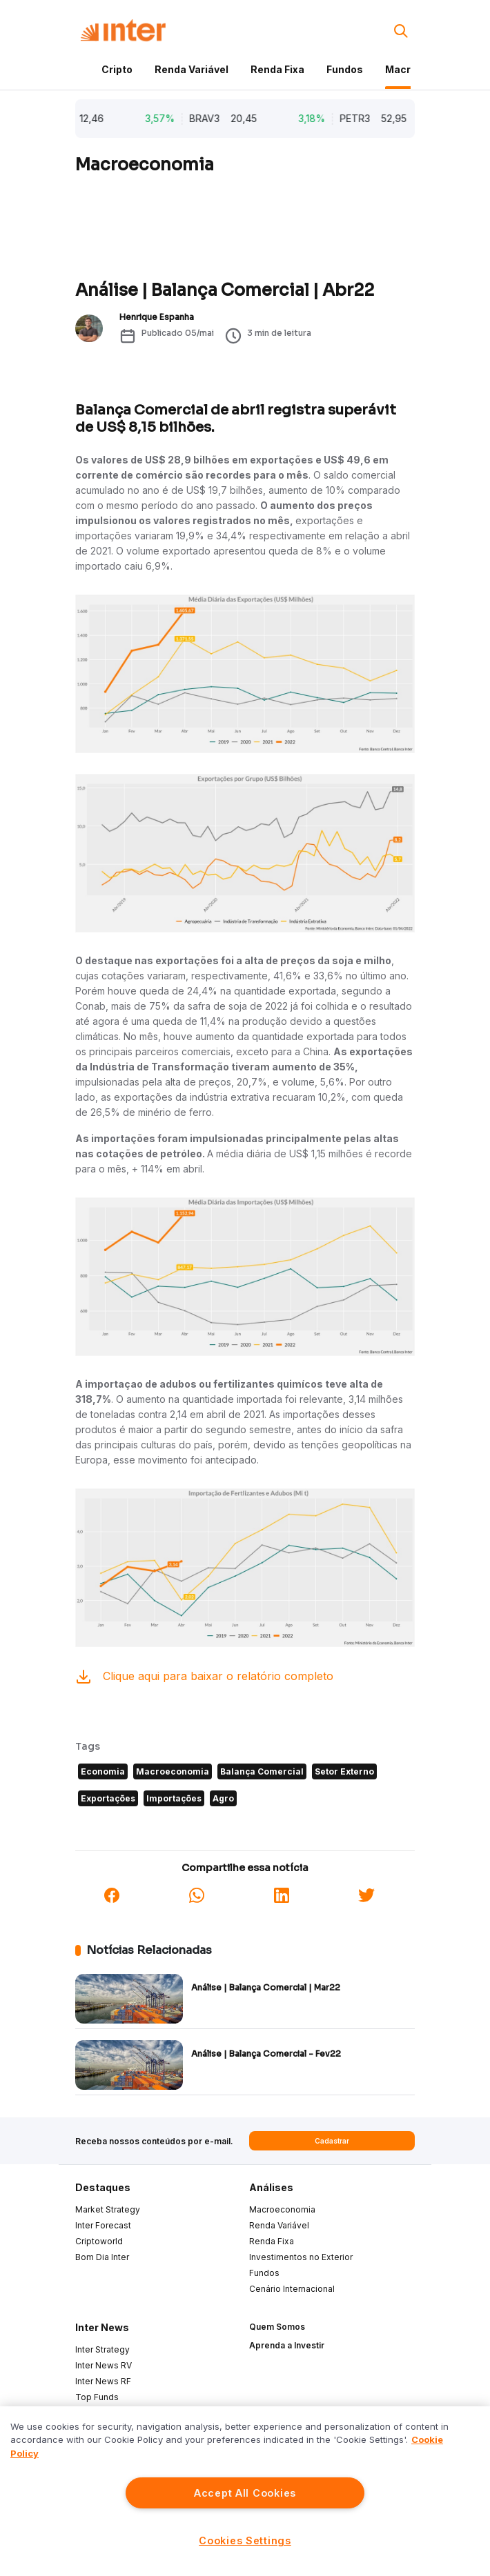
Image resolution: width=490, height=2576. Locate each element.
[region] (245, 2491)
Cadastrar (332, 2141)
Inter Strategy (102, 2349)
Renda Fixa (277, 69)
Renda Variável (191, 69)
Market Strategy (107, 2209)
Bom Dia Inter (102, 2257)
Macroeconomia (282, 2209)
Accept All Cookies (245, 2493)
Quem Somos (277, 2327)
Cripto (117, 69)
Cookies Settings (245, 2540)
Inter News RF (103, 2381)
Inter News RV (103, 2365)
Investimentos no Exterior (301, 2257)
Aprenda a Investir (286, 2345)
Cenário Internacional (292, 2289)
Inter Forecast (103, 2225)
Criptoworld (99, 2241)
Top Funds (97, 2397)
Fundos (344, 69)
